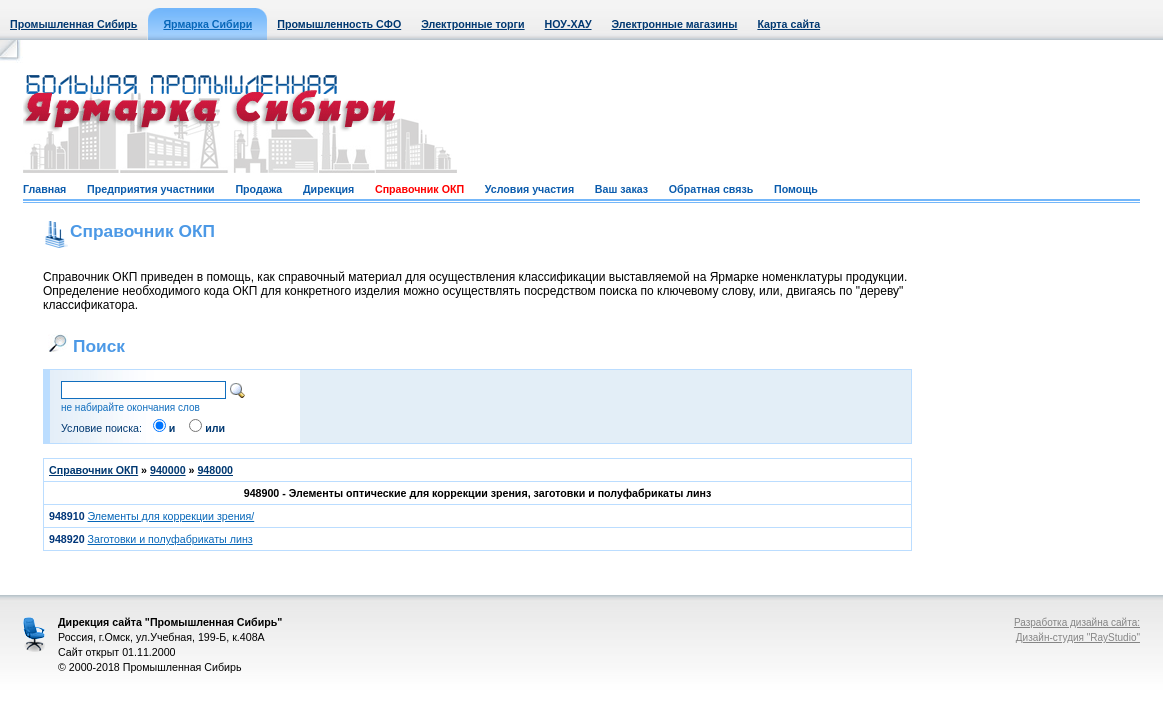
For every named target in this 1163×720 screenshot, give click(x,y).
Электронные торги (472, 24)
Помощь (796, 189)
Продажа (258, 189)
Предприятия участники (151, 189)
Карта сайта (788, 24)
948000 (215, 470)
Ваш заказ (621, 189)
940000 (168, 470)
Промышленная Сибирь (73, 24)
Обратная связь (711, 189)
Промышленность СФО (339, 24)
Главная (44, 189)
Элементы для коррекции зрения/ (171, 516)
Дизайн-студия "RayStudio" (1078, 637)
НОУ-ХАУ (568, 24)
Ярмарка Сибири (207, 24)
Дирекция (328, 189)
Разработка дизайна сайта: (1077, 622)
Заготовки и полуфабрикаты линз (170, 539)
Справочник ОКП (419, 189)
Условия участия (529, 189)
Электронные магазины (675, 24)
